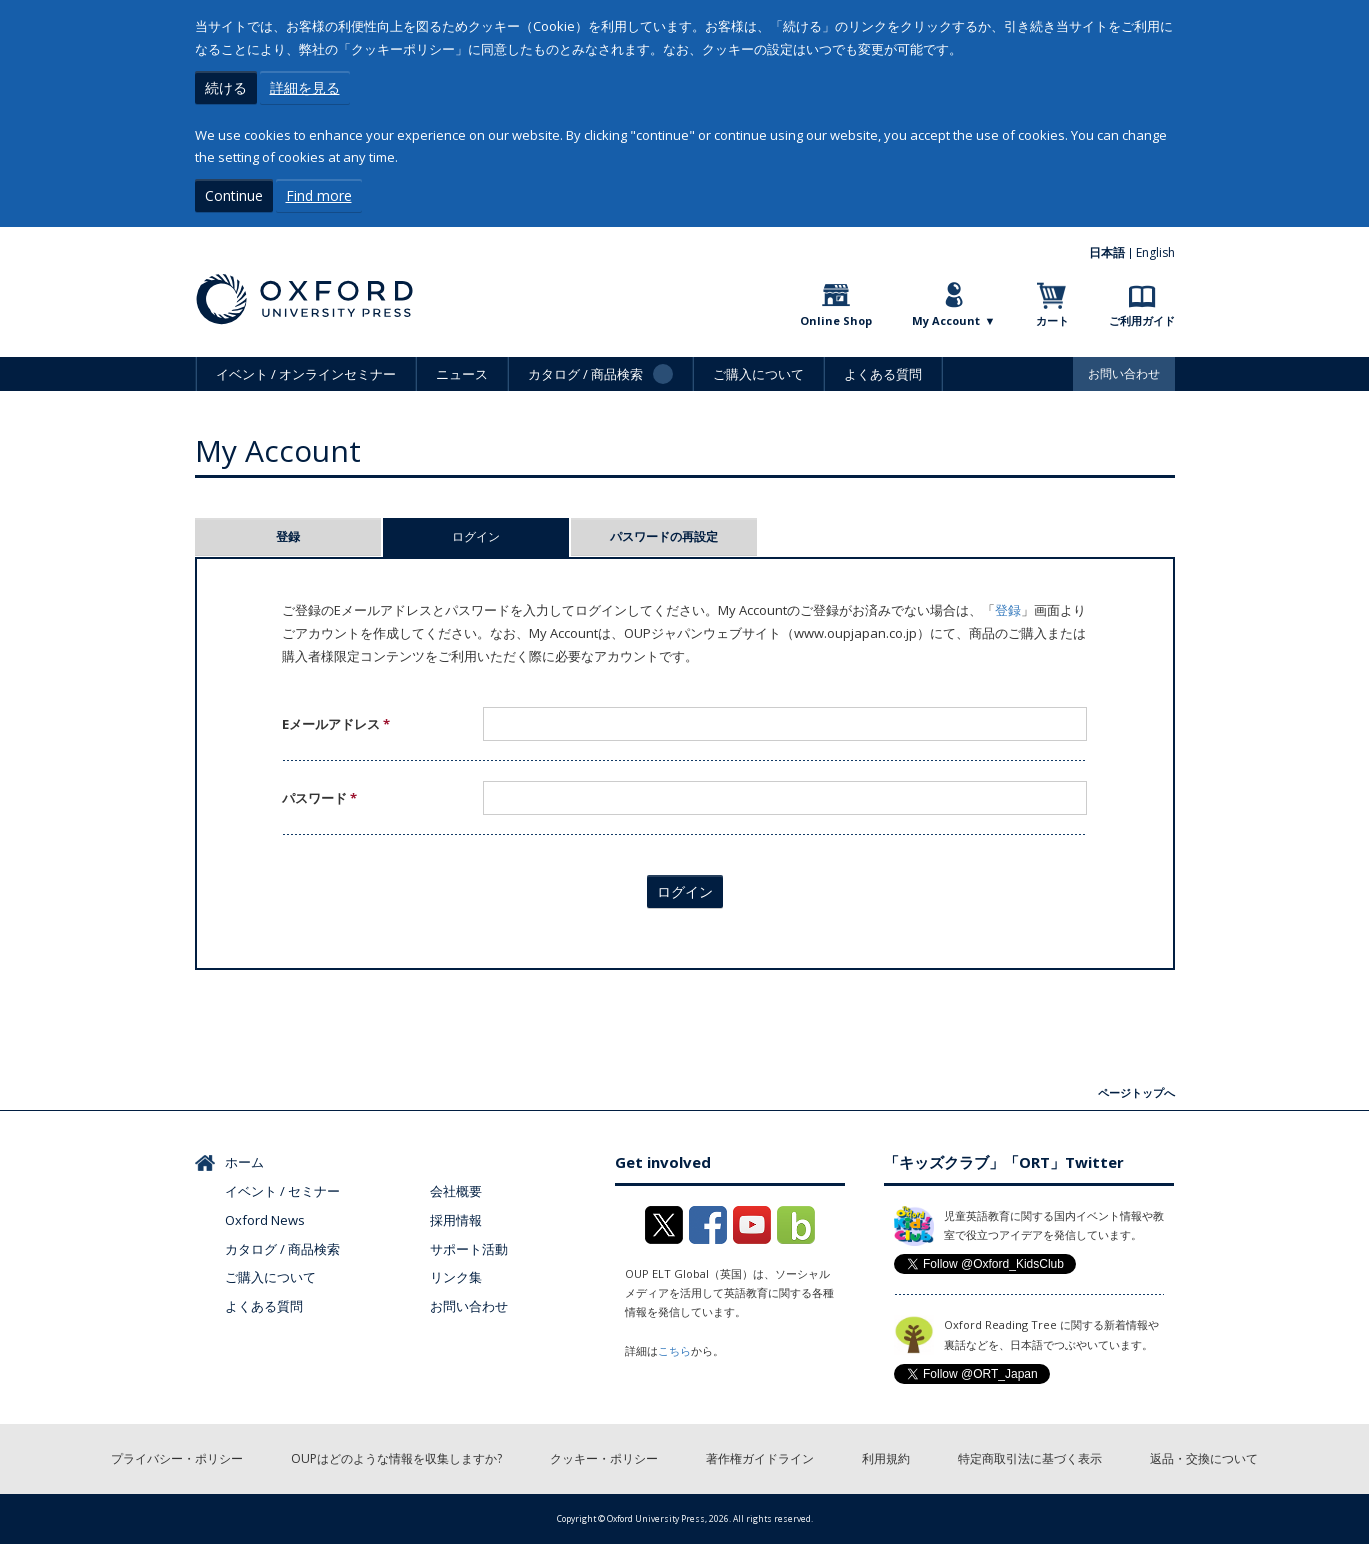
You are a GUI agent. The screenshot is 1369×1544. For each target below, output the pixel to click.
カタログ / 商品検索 (282, 1249)
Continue (234, 195)
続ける (226, 87)
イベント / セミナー (282, 1191)
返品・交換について (1204, 1458)
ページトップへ (1136, 1092)
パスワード (319, 798)
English (1155, 252)
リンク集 (456, 1277)
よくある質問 (883, 374)
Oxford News (265, 1220)
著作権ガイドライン (760, 1458)
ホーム (244, 1162)
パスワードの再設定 (664, 536)
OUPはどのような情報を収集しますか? (396, 1458)
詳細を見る (305, 87)
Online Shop (836, 320)
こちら (674, 1350)
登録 (288, 536)
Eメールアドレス (336, 724)
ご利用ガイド (1142, 320)
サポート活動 (469, 1249)
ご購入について (758, 374)
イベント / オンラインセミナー (306, 374)
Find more (319, 195)
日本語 (1107, 252)
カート (1052, 320)
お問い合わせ (1124, 373)
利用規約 (886, 1458)
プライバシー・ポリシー (177, 1458)
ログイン (510, 536)
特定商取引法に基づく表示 (1030, 1458)
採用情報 (456, 1220)
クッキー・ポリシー (604, 1458)
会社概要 (456, 1191)
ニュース (462, 374)
